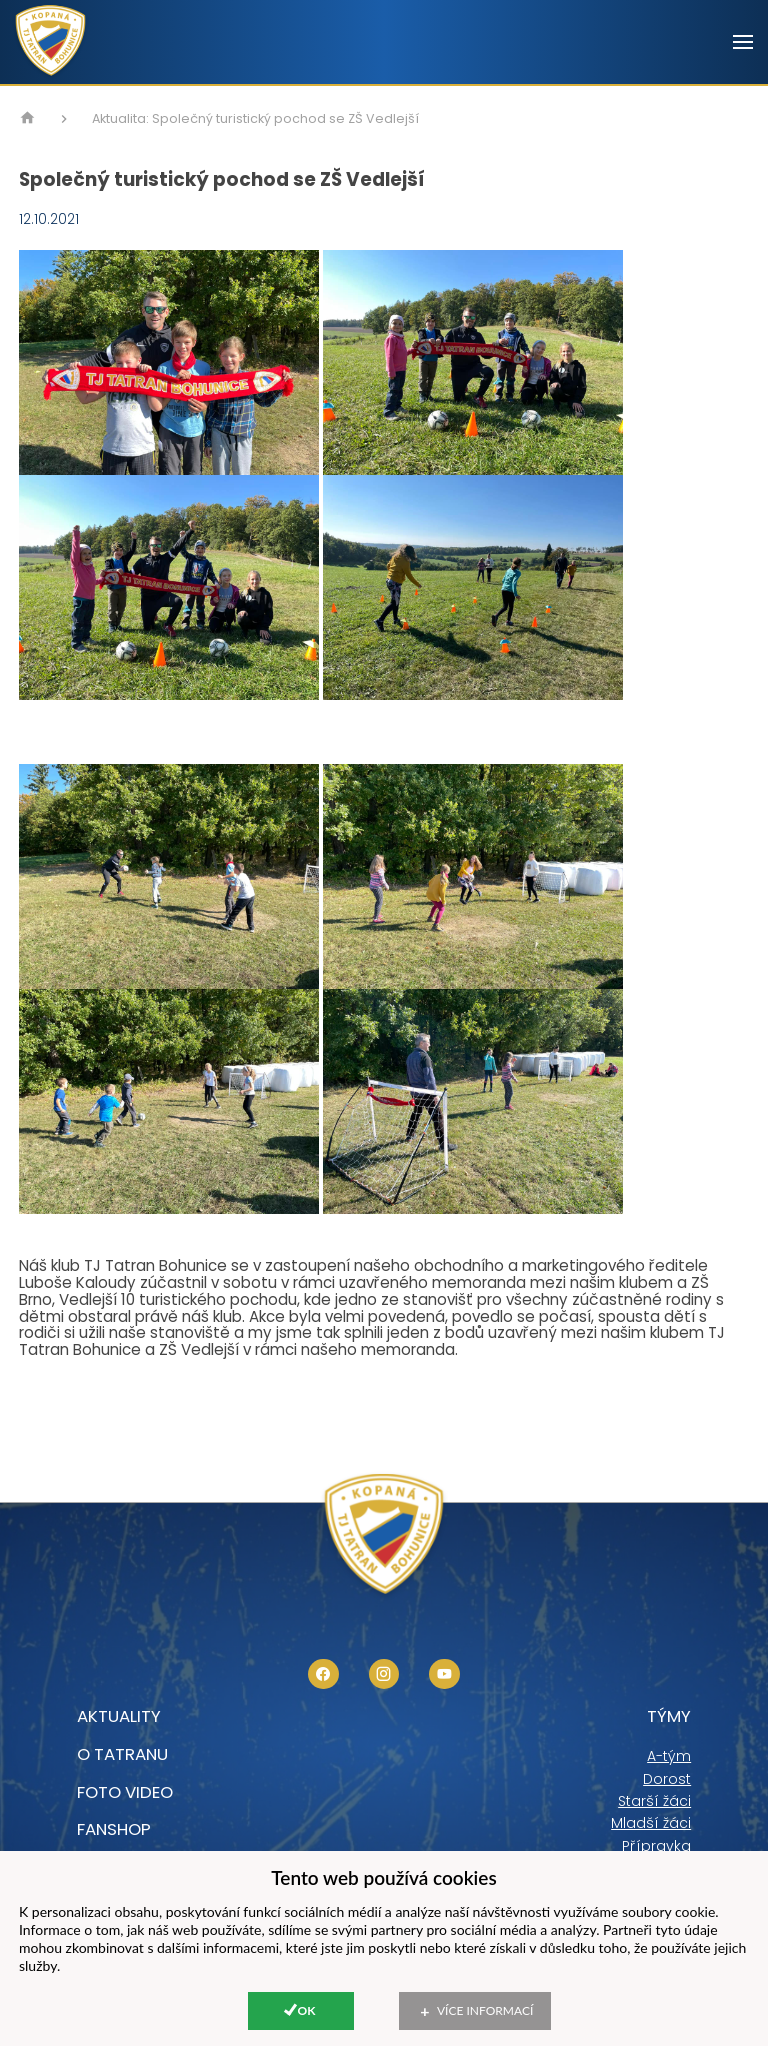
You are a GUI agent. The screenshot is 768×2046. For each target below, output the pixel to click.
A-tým (669, 1756)
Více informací (485, 2010)
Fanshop (114, 1829)
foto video (125, 1792)
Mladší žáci (651, 1823)
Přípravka (656, 1846)
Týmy (669, 1716)
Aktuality (119, 1716)
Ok (307, 2010)
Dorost (667, 1779)
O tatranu (122, 1754)
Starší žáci (654, 1801)
